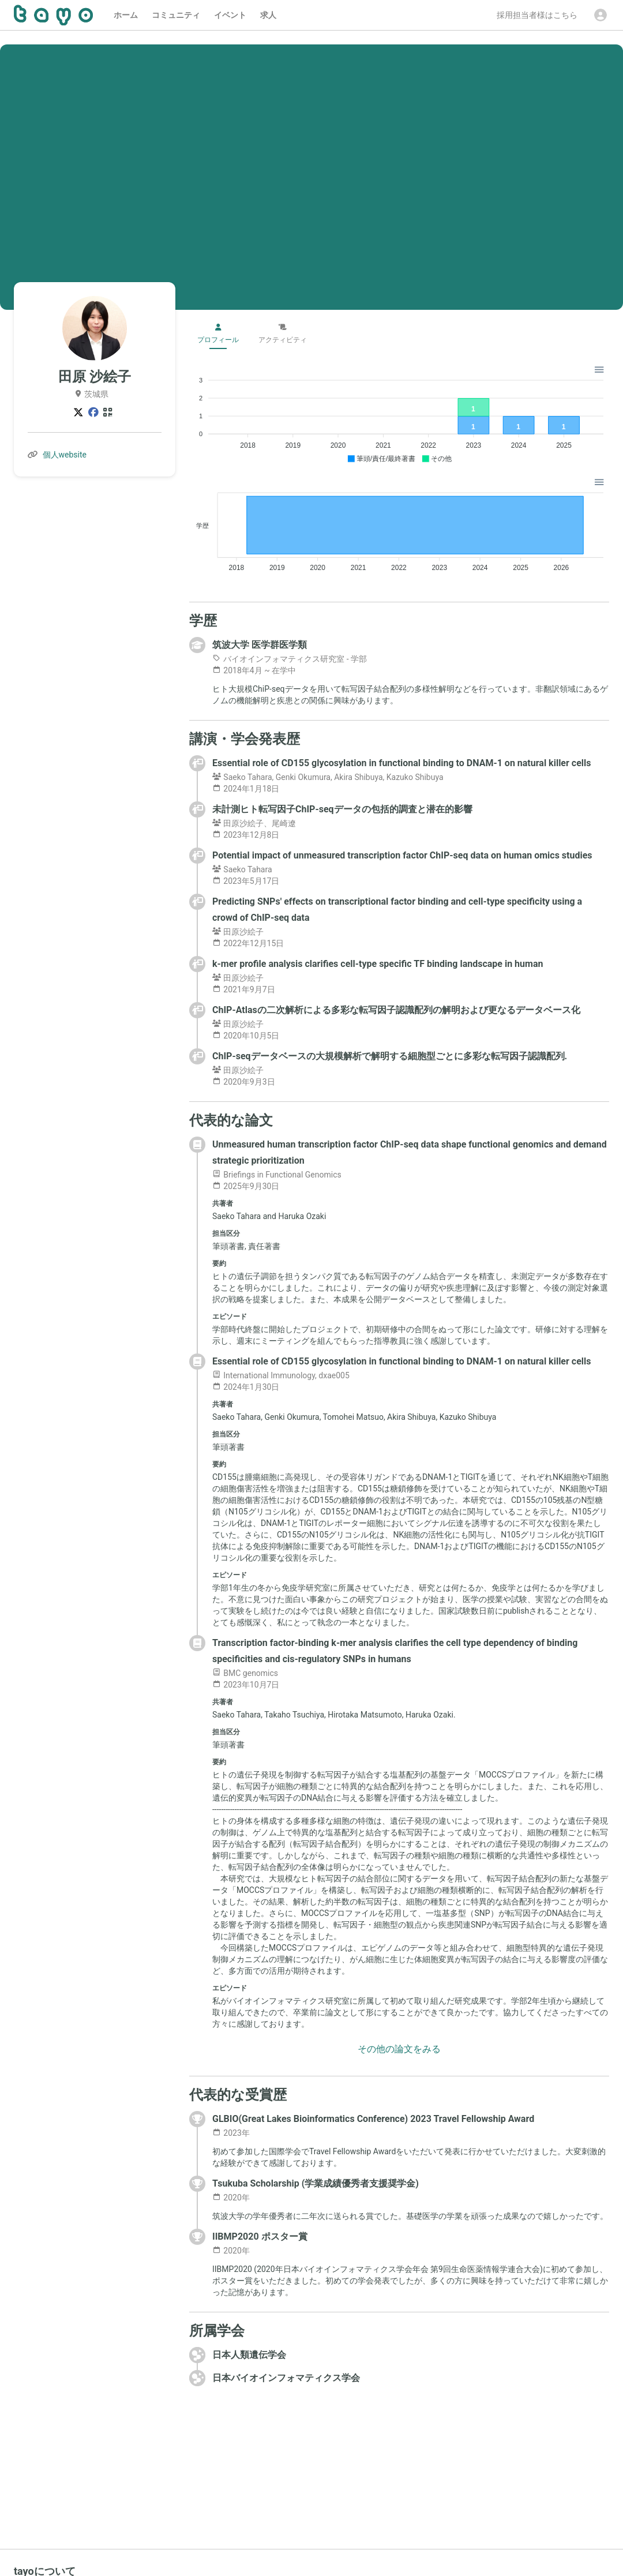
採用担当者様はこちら (537, 15)
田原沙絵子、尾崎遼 (254, 823)
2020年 (231, 2197)
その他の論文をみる (399, 2048)
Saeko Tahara (242, 869)
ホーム (126, 15)
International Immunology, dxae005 (281, 1375)
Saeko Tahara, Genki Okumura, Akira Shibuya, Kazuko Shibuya (328, 777)
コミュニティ (176, 15)
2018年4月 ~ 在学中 (254, 670)
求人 (268, 15)
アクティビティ (282, 334)
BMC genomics (245, 1673)
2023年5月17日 (245, 881)
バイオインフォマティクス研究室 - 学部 (289, 658)
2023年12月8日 (245, 834)
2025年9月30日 (245, 1186)
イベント (230, 15)
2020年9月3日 (243, 1081)
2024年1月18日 (245, 788)
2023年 (231, 2133)
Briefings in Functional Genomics (276, 1174)
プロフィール (218, 334)
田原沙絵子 (238, 931)
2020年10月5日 (245, 1035)
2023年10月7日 (245, 1684)
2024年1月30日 (245, 1387)
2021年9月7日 (243, 989)
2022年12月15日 (248, 943)
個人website (65, 454)
